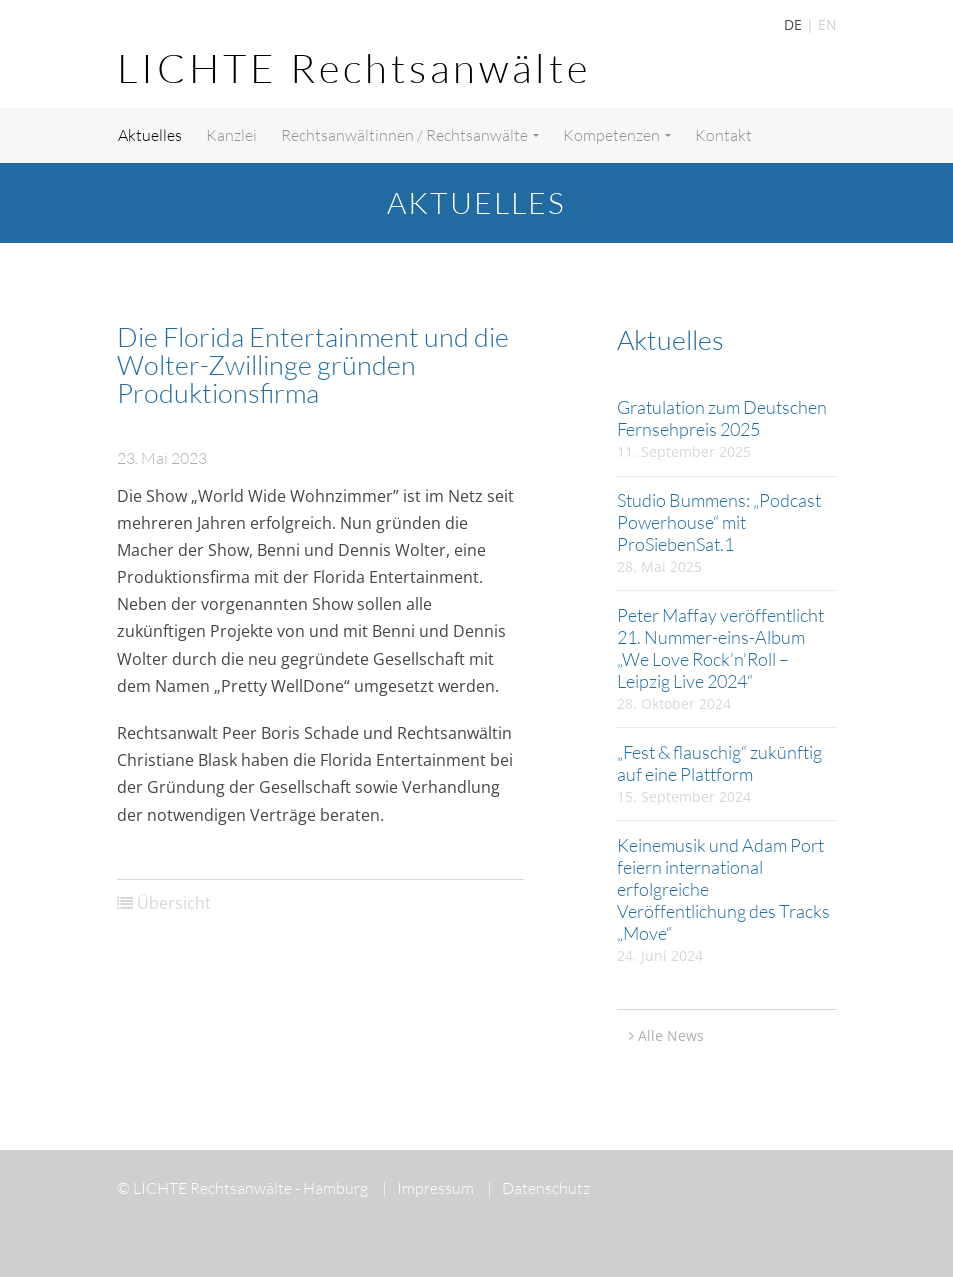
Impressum (428, 1188)
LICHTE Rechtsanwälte (354, 67)
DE (793, 24)
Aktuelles (150, 135)
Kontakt (723, 135)
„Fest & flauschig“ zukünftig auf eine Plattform (719, 763)
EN (827, 24)
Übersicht (174, 903)
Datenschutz (538, 1188)
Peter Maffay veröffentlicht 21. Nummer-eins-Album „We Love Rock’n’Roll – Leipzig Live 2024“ (720, 648)
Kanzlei (231, 135)
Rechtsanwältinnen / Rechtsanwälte (410, 135)
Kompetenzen (617, 135)
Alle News (671, 1035)
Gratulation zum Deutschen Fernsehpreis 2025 (722, 418)
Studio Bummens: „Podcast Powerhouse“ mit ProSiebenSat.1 (719, 522)
